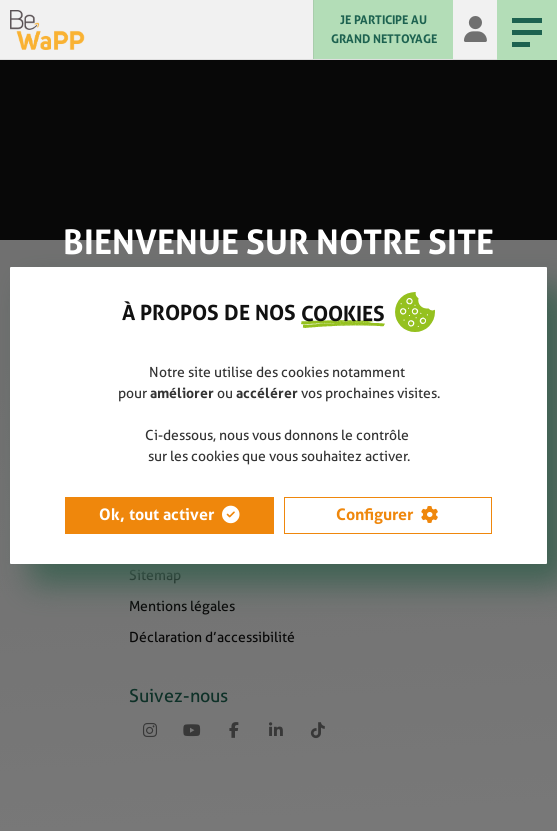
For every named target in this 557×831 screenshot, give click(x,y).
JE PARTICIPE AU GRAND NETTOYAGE (384, 29)
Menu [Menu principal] (519, 31)
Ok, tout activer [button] (156, 514)
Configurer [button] (374, 514)
